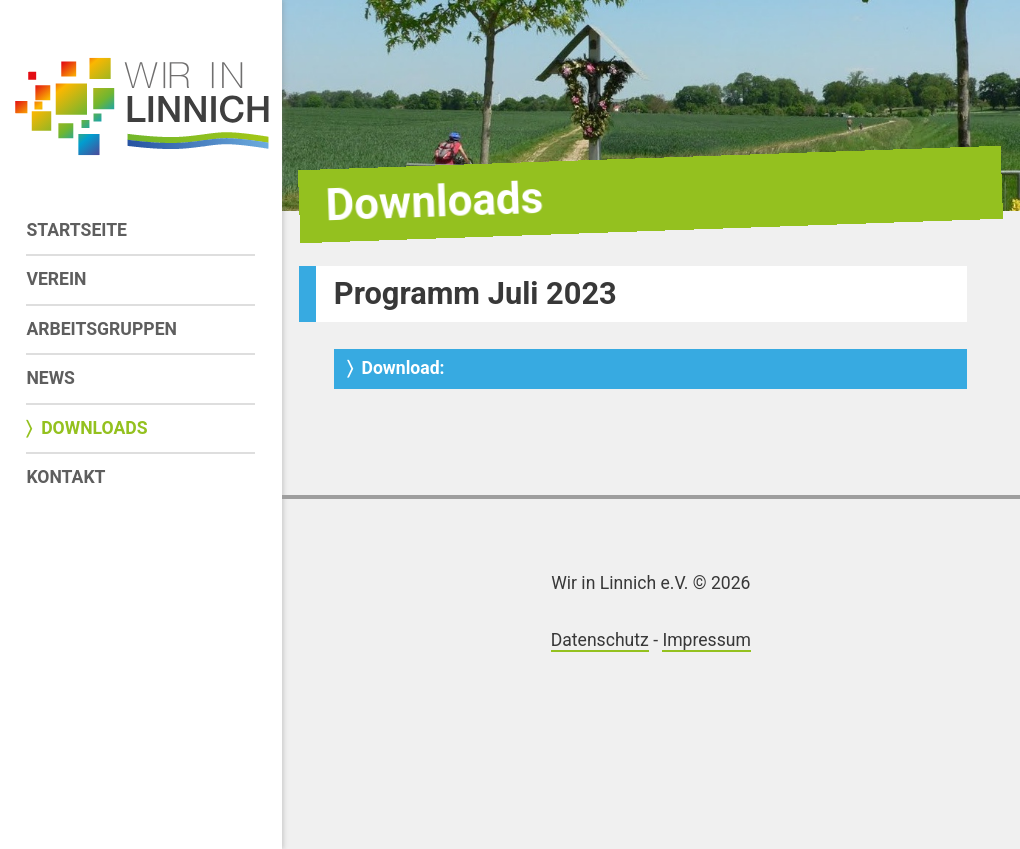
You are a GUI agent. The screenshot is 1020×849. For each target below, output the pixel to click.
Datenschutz (600, 640)
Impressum (706, 640)
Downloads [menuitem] (94, 428)
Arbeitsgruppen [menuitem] (101, 329)
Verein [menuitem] (56, 279)
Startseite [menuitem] (76, 230)
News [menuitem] (50, 378)
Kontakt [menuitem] (65, 477)
